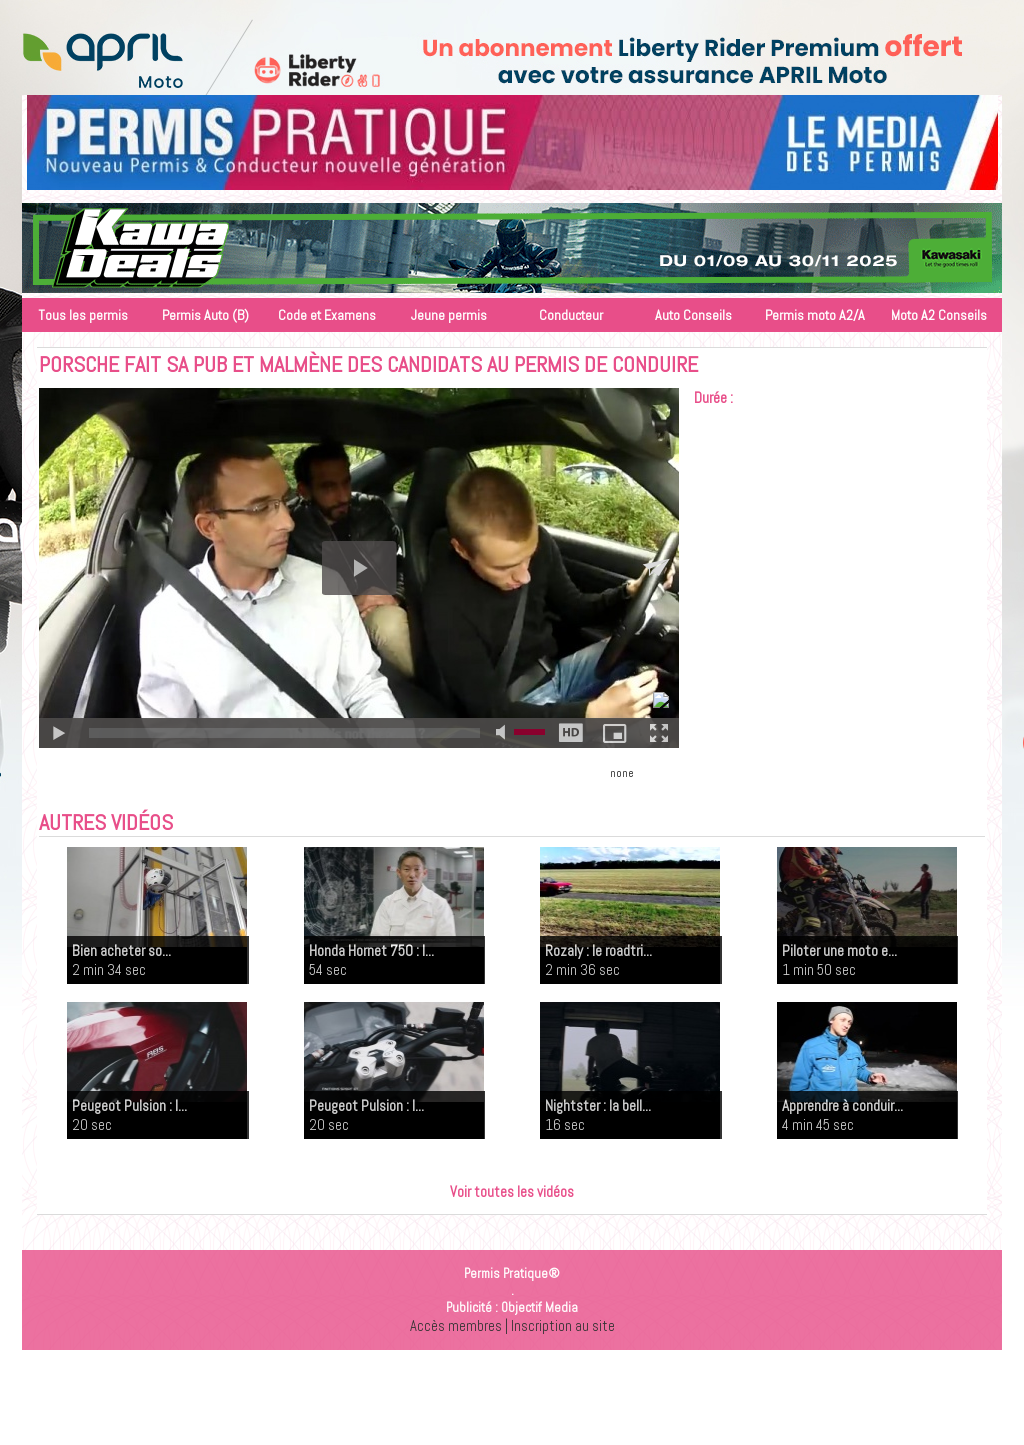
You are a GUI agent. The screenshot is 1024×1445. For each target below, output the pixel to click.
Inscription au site (563, 1325)
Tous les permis (83, 315)
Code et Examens (327, 315)
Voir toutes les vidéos (512, 1191)
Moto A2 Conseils (939, 315)
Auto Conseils (693, 315)
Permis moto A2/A (815, 315)
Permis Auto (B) (205, 315)
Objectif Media (539, 1307)
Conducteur (571, 315)
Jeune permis (449, 315)
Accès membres (456, 1325)
